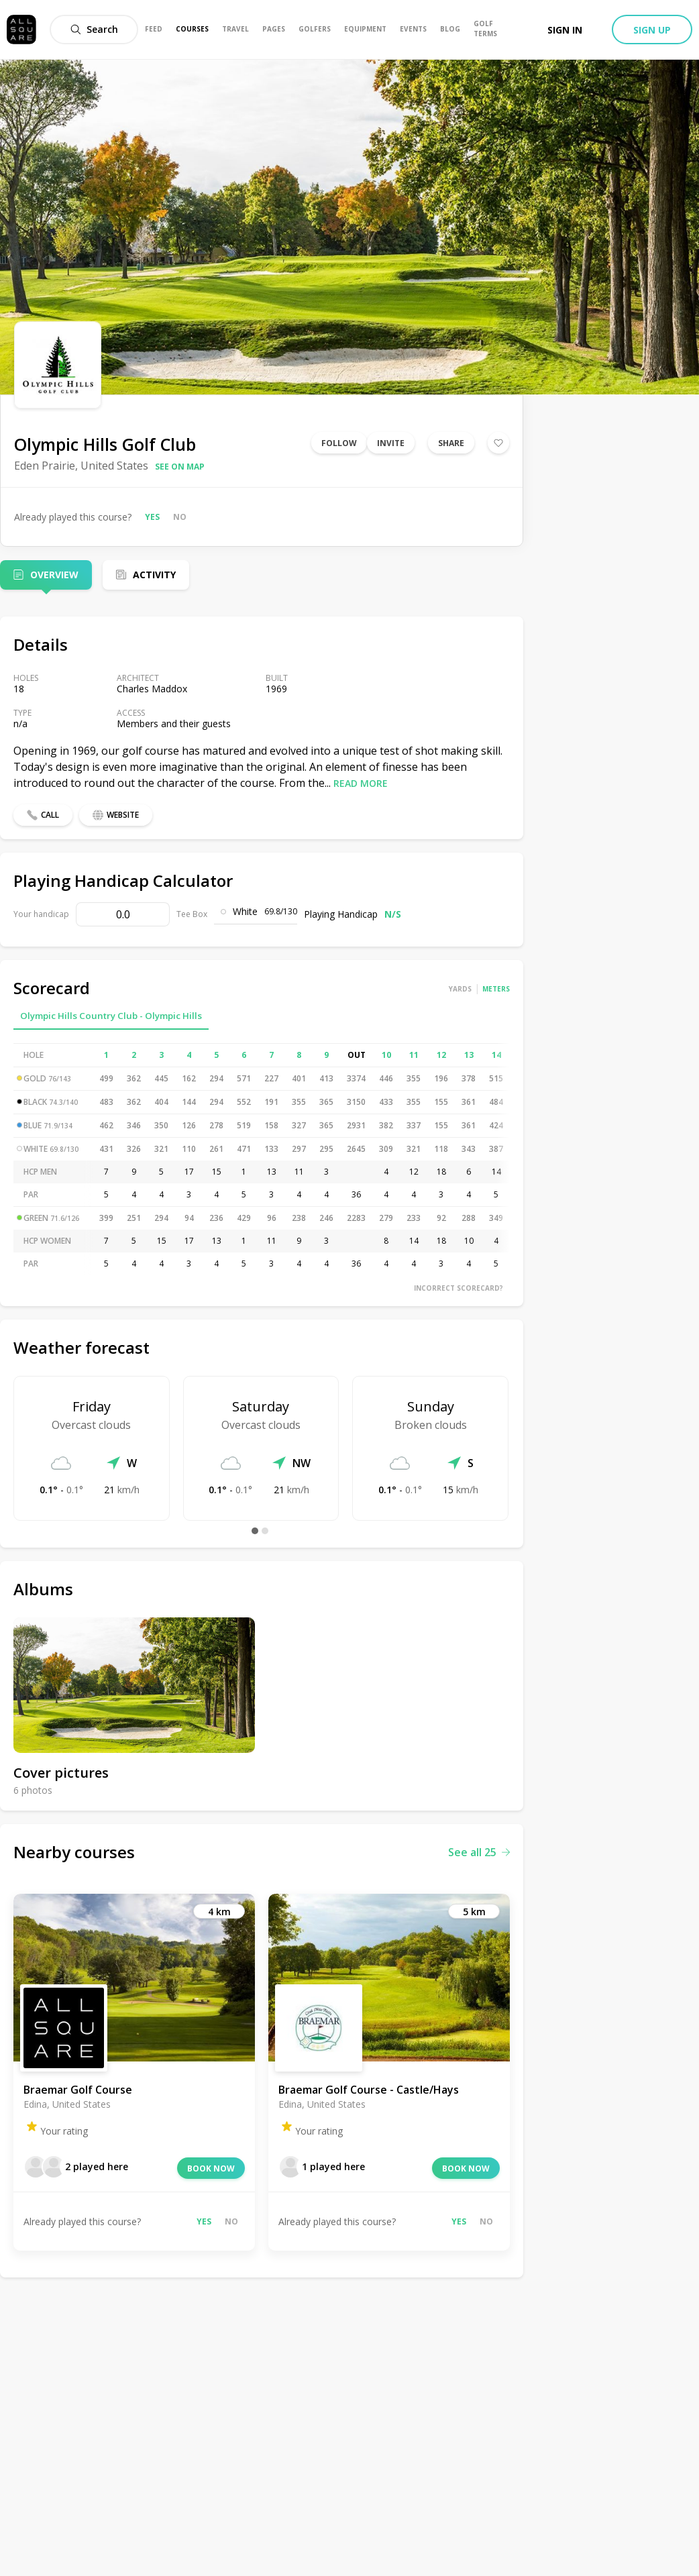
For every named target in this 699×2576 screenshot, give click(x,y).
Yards (460, 989)
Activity (154, 574)
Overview (54, 574)
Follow (339, 443)
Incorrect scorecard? (458, 1288)
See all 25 (479, 1852)
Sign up (652, 29)
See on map (180, 466)
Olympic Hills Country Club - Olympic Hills (111, 1016)
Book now (211, 2168)
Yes (152, 517)
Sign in (564, 29)
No (179, 517)
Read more (360, 783)
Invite (391, 443)
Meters (496, 989)
